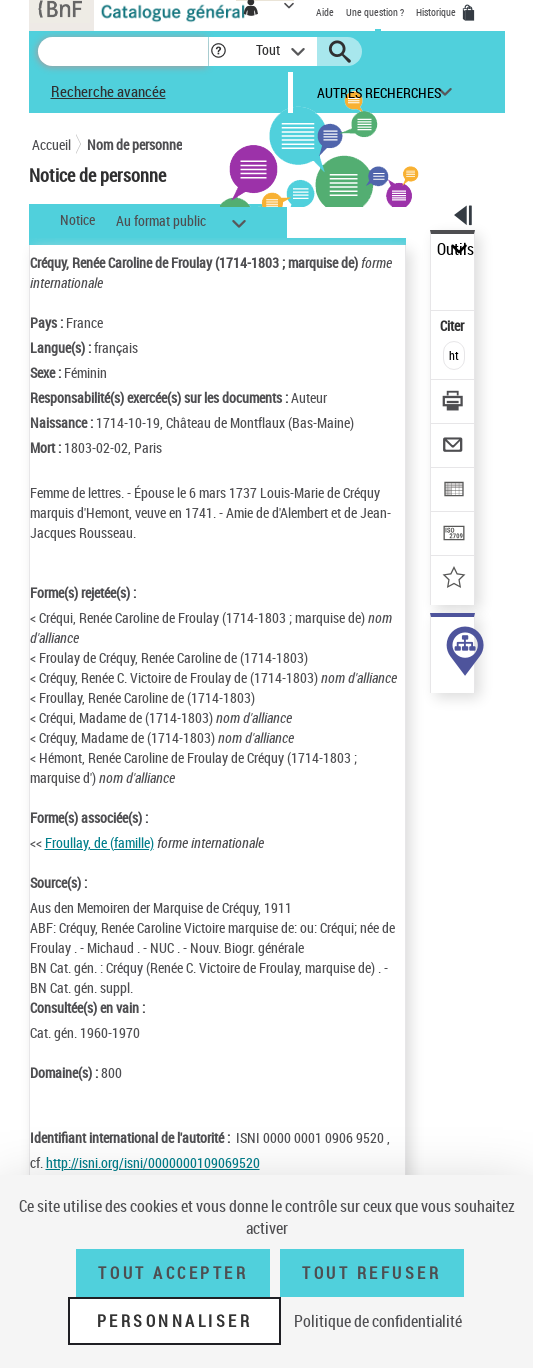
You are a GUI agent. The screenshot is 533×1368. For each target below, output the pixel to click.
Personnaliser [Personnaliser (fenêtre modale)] (175, 1321)
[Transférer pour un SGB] (453, 535)
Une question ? (375, 12)
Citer (453, 325)
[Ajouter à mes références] (453, 579)
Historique (437, 12)
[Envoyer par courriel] (453, 447)
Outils (455, 249)
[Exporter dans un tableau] (453, 491)
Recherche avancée (108, 91)
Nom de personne (134, 144)
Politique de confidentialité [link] (378, 1321)
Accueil (51, 144)
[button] (218, 51)
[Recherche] (123, 51)
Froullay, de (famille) (99, 842)
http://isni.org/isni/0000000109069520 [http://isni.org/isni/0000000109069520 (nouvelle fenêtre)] (153, 1162)
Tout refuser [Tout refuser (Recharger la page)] (371, 1273)
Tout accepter (173, 1273)
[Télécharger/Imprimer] (453, 403)
